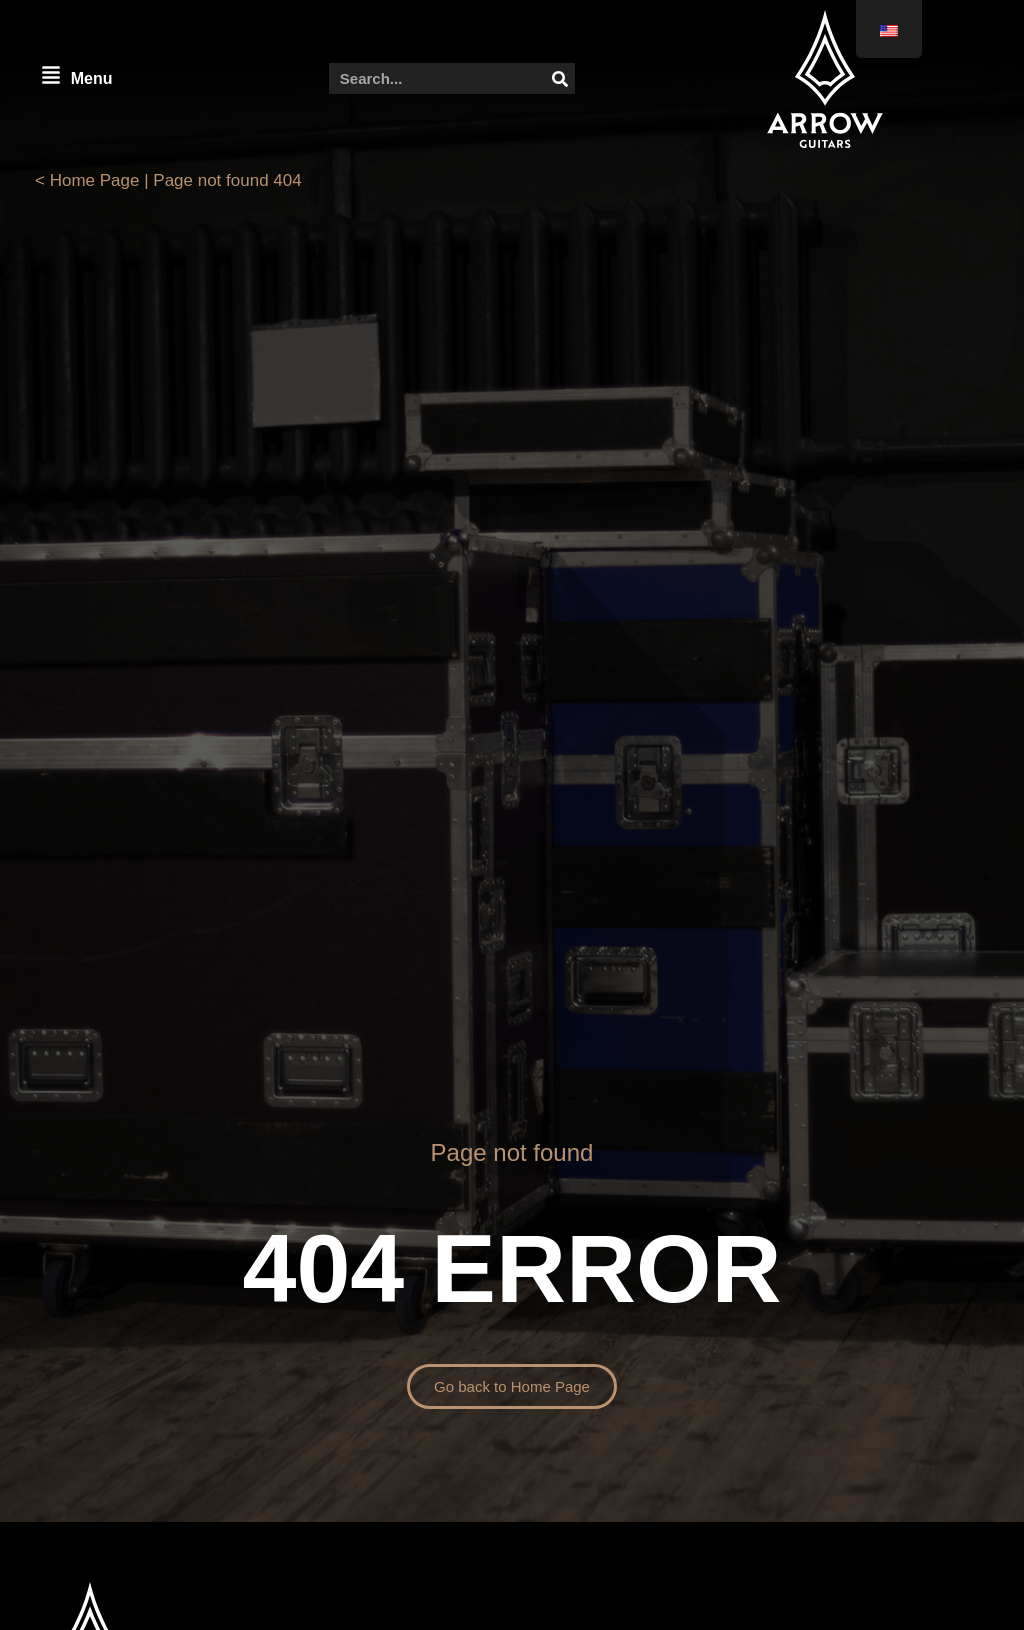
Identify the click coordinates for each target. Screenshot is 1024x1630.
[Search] (559, 78)
